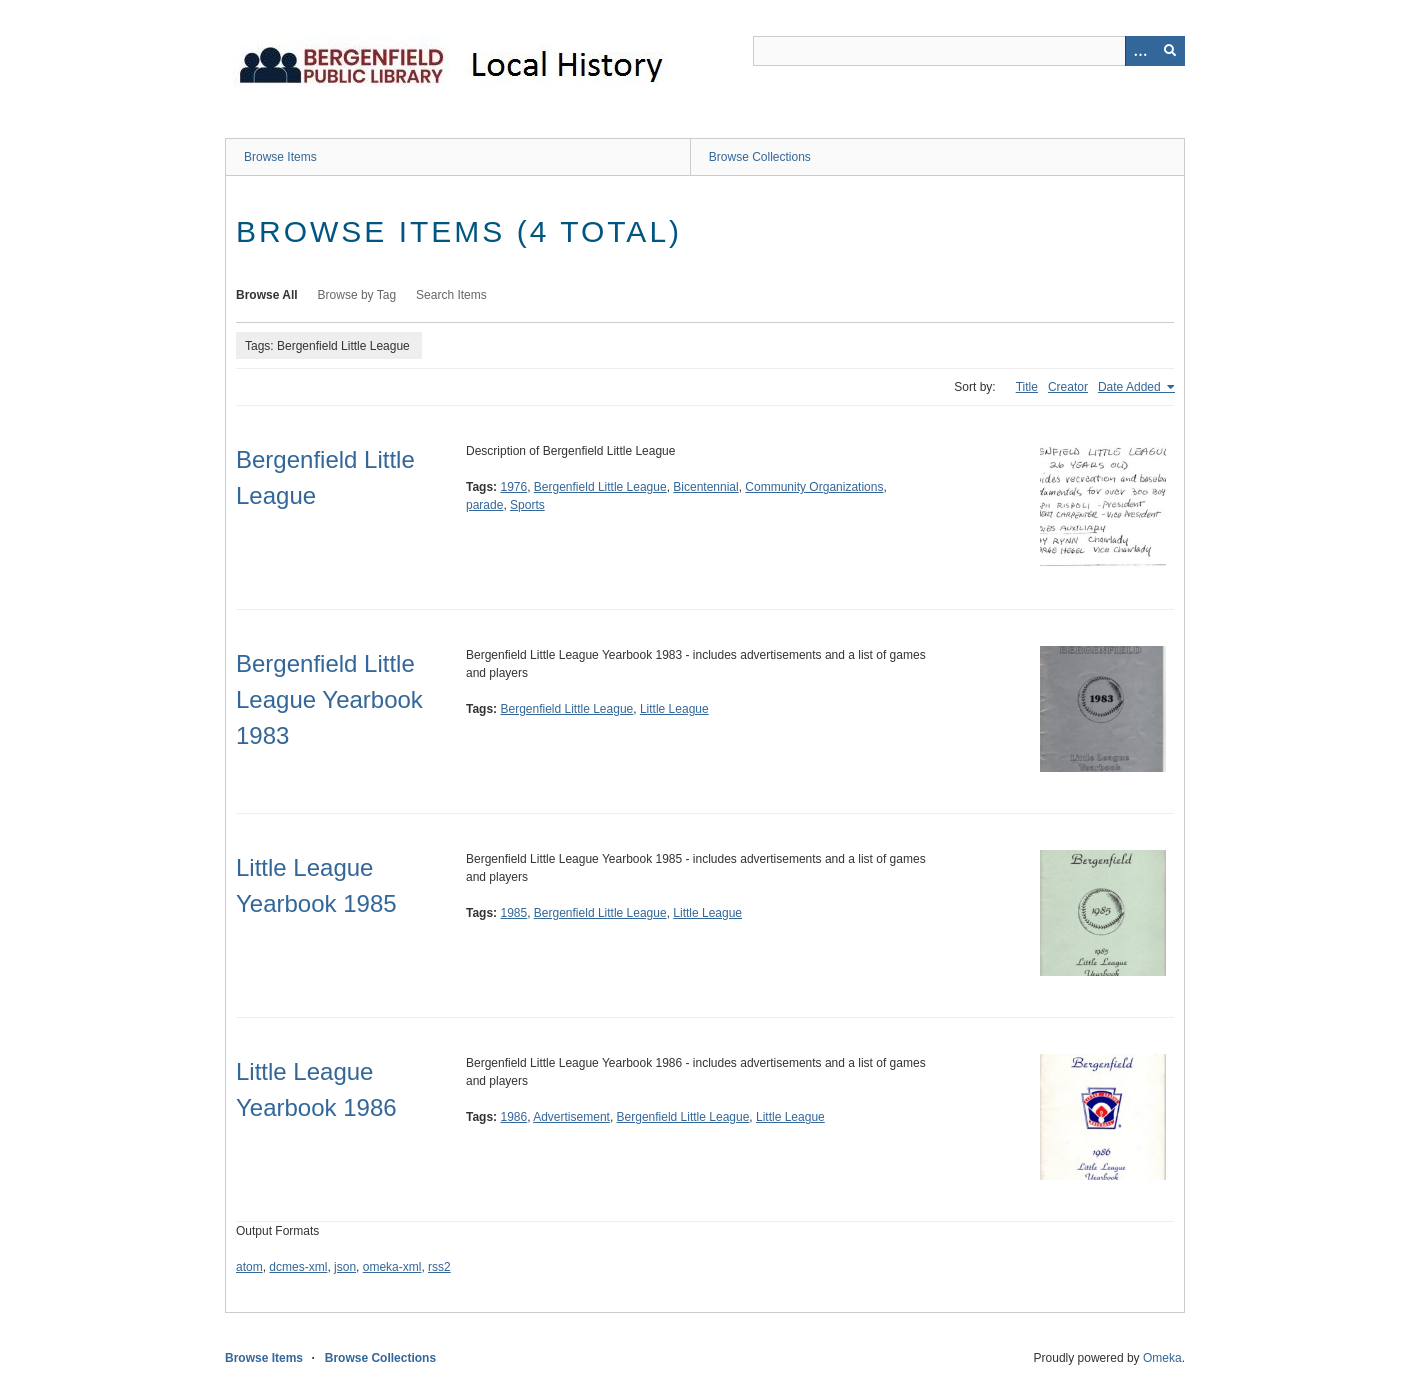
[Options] (1140, 51)
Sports (527, 505)
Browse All (267, 295)
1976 (513, 487)
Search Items (451, 295)
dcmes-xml (298, 1267)
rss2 (439, 1267)
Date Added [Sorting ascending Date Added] (1131, 387)
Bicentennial (705, 487)
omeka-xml (392, 1267)
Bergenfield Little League (600, 487)
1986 (513, 1117)
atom (249, 1267)
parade (484, 505)
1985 (513, 913)
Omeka (1162, 1358)
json (345, 1267)
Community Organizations (814, 487)
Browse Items (280, 157)
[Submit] (1170, 51)
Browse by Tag (357, 295)
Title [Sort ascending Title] (1027, 387)
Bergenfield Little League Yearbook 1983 (329, 699)
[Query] (969, 51)
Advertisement (571, 1117)
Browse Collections (760, 157)
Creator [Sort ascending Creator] (1068, 387)
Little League (674, 709)
